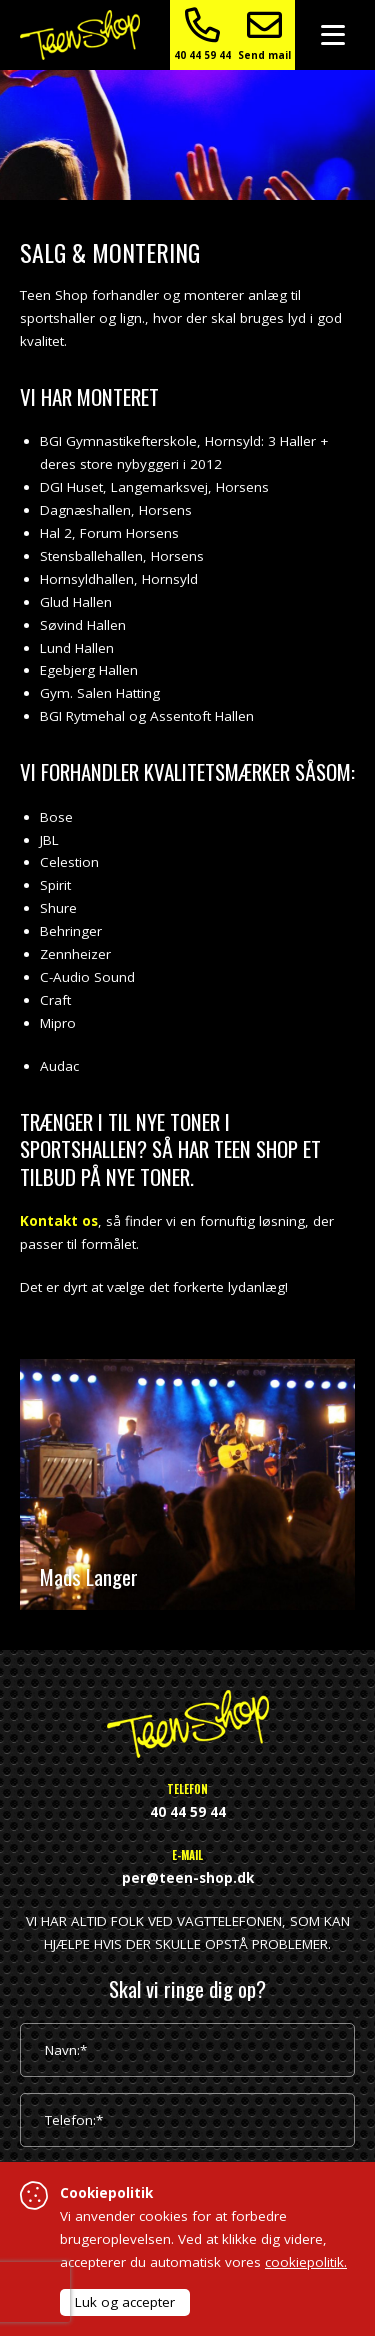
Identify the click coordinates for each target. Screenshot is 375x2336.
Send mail (264, 34)
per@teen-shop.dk (188, 1878)
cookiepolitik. (306, 2262)
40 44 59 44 (202, 34)
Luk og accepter (125, 2302)
